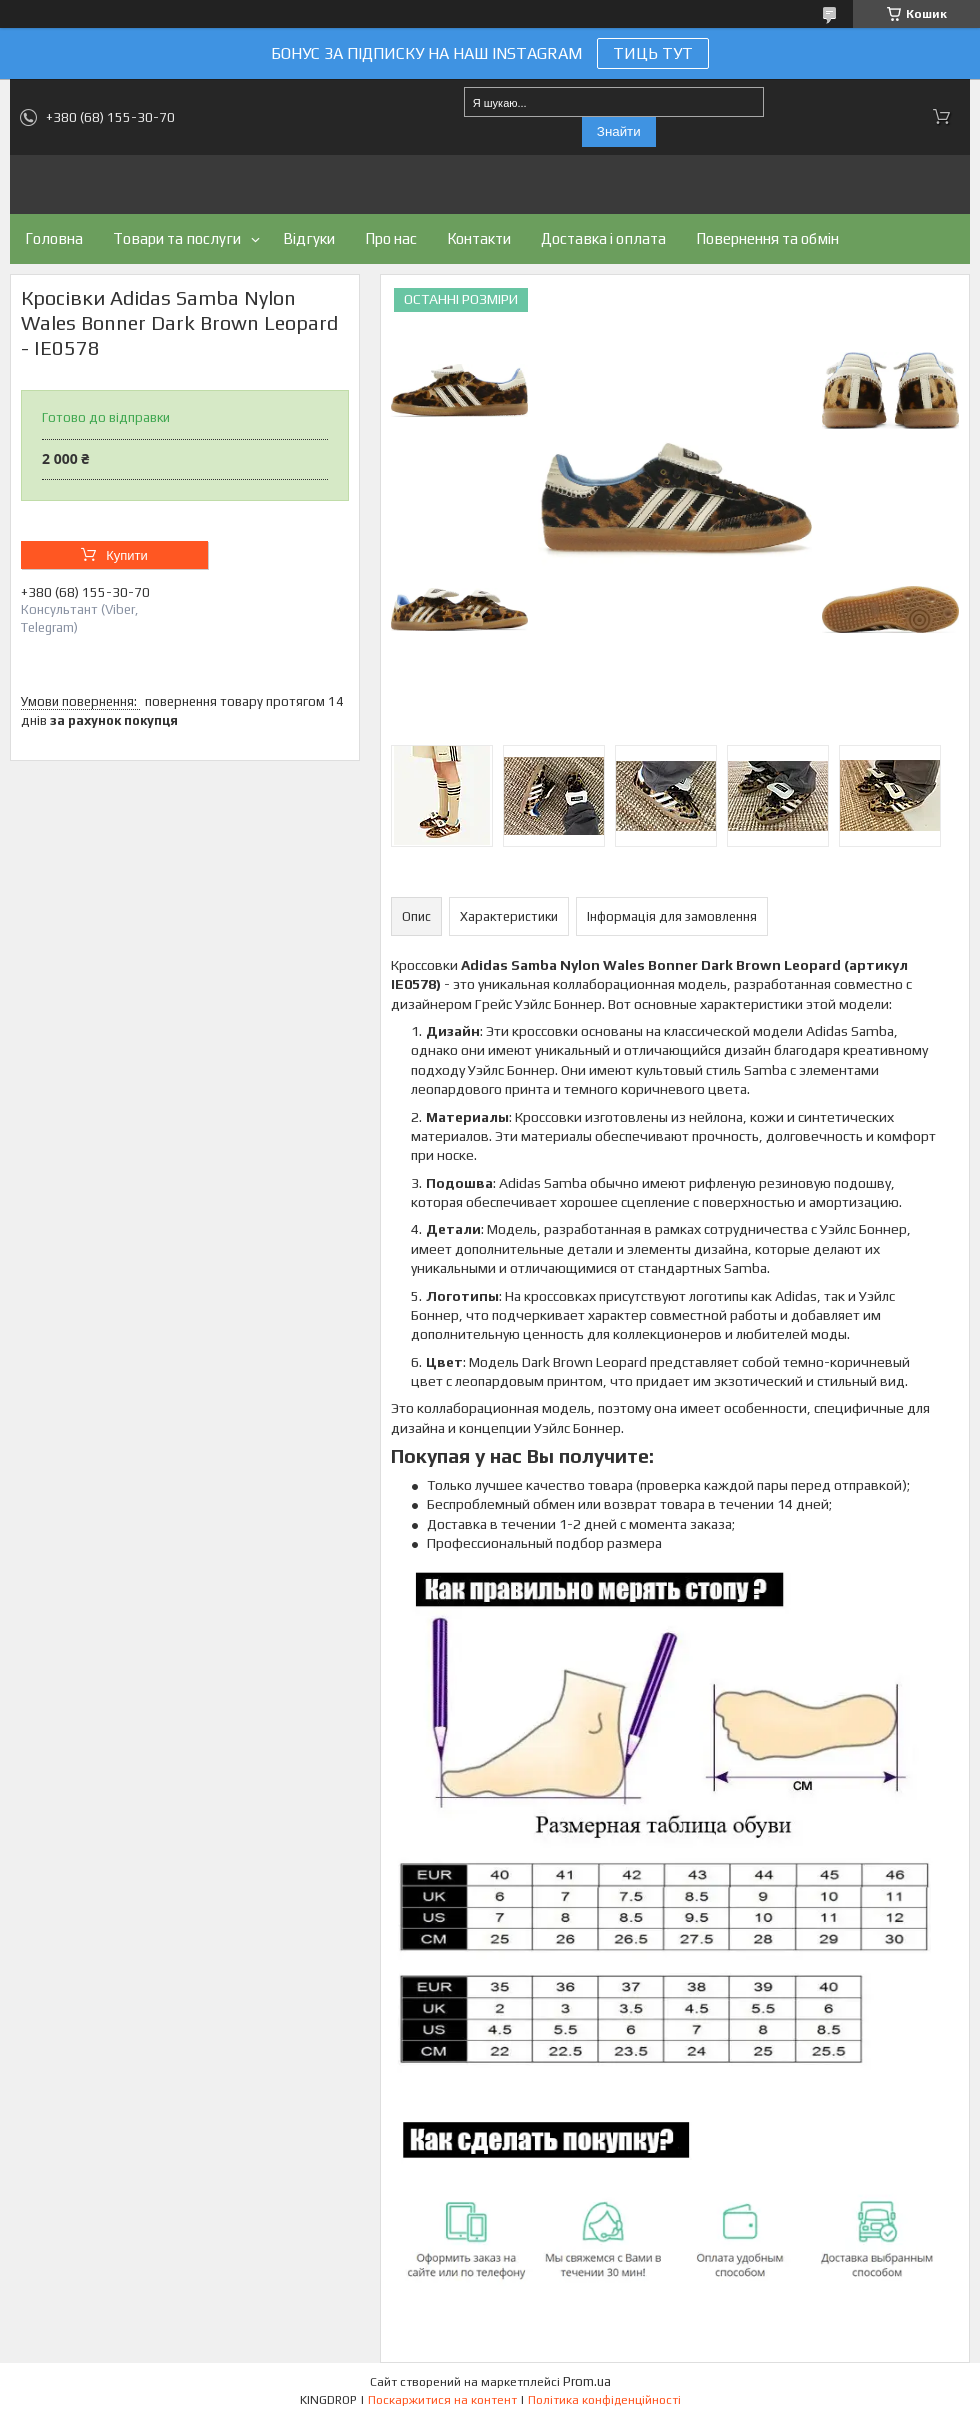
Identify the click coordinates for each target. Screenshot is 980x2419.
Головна (54, 238)
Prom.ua (587, 2381)
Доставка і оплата (603, 238)
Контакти (479, 238)
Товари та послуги (177, 238)
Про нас (391, 238)
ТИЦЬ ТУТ (653, 53)
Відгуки (309, 238)
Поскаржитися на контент (442, 2400)
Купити (127, 555)
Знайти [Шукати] (619, 131)
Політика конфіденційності (604, 2400)
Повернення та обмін (767, 238)
